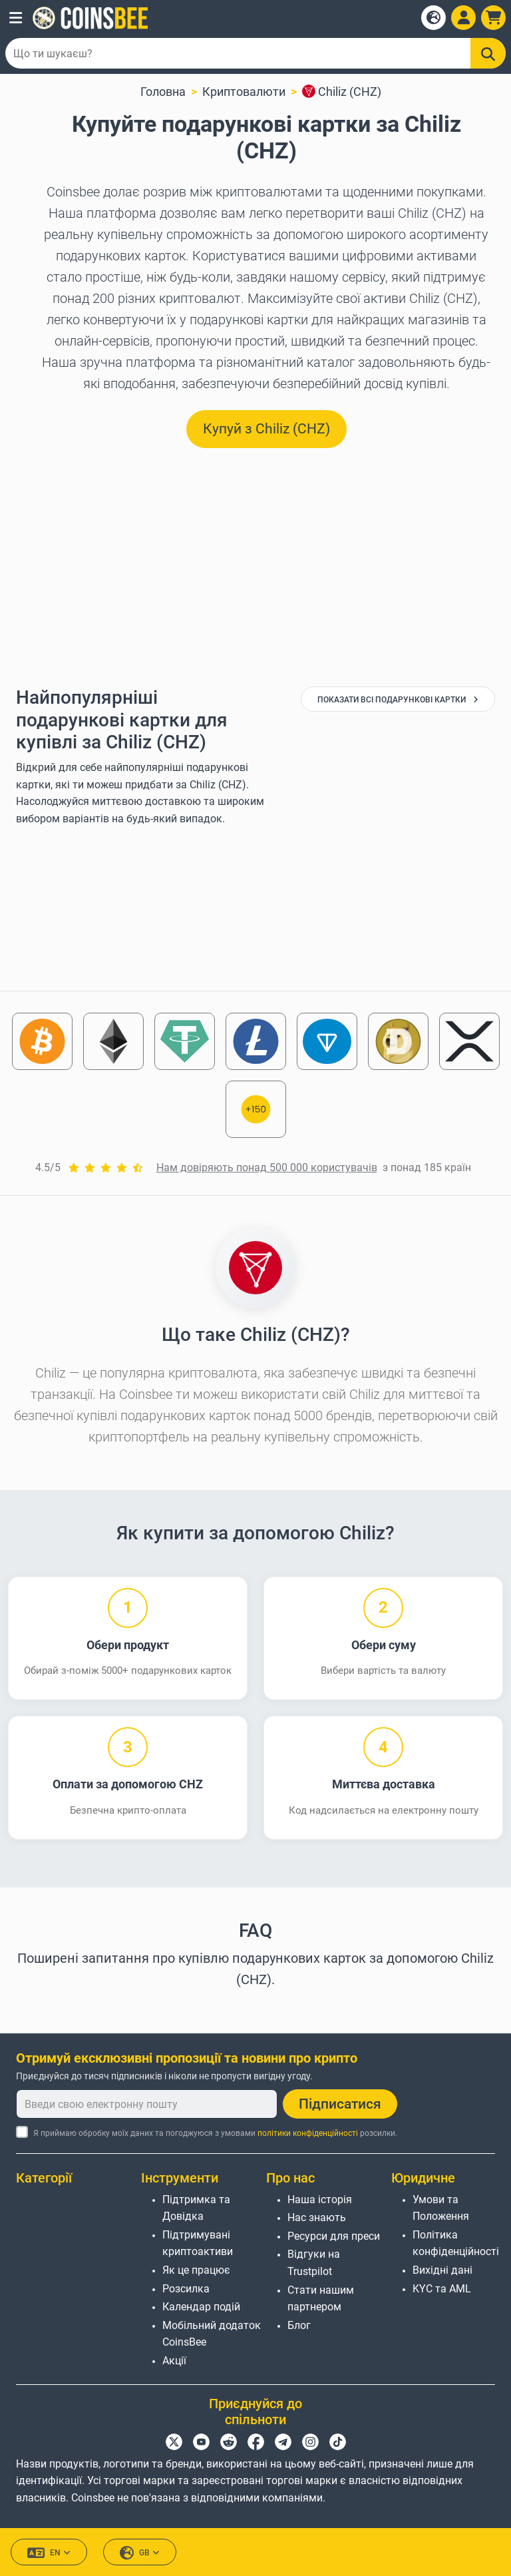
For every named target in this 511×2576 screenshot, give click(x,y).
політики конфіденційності (307, 2133)
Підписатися (340, 2104)
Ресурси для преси (333, 2236)
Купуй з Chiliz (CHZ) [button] (266, 429)
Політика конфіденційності (456, 2243)
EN (49, 2553)
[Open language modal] (433, 17)
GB (140, 2553)
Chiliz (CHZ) (341, 92)
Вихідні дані (442, 2270)
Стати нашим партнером (320, 2299)
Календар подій (201, 2306)
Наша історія (319, 2199)
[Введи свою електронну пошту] (146, 2104)
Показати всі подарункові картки (397, 699)
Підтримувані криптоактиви (197, 2243)
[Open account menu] (463, 17)
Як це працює (196, 2270)
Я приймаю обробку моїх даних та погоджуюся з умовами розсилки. (215, 2133)
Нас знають (316, 2217)
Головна (163, 92)
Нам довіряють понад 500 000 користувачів (266, 1167)
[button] (15, 18)
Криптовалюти (243, 92)
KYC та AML (442, 2288)
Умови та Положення (441, 2208)
